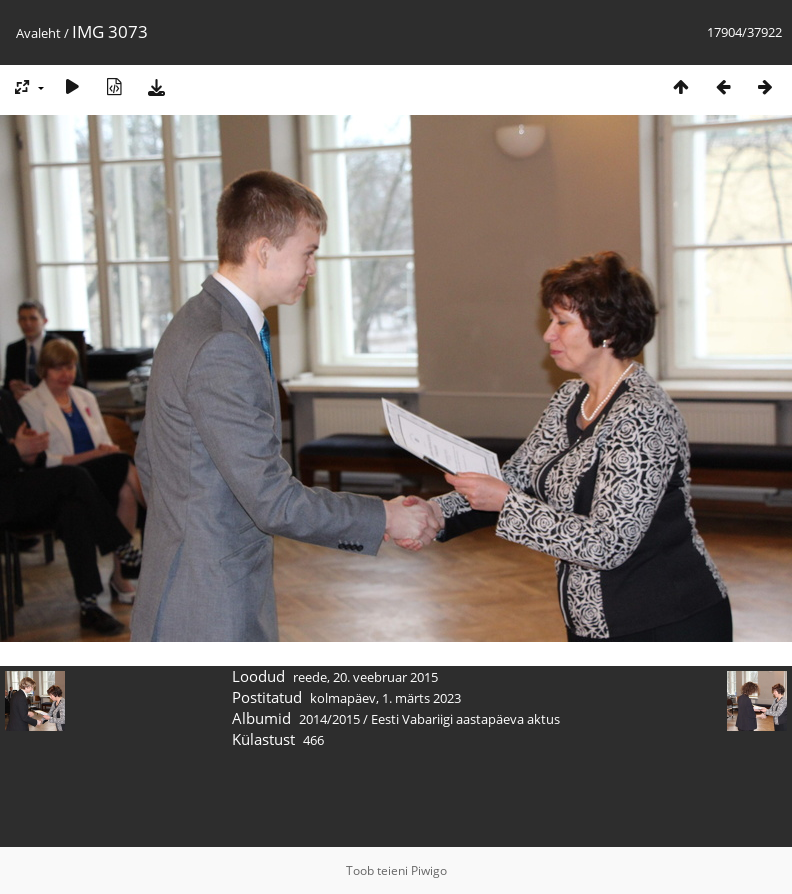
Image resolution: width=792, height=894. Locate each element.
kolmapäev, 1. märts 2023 (385, 698)
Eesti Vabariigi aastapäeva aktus (465, 719)
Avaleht (38, 33)
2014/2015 (329, 719)
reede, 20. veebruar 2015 (365, 677)
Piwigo (429, 870)
